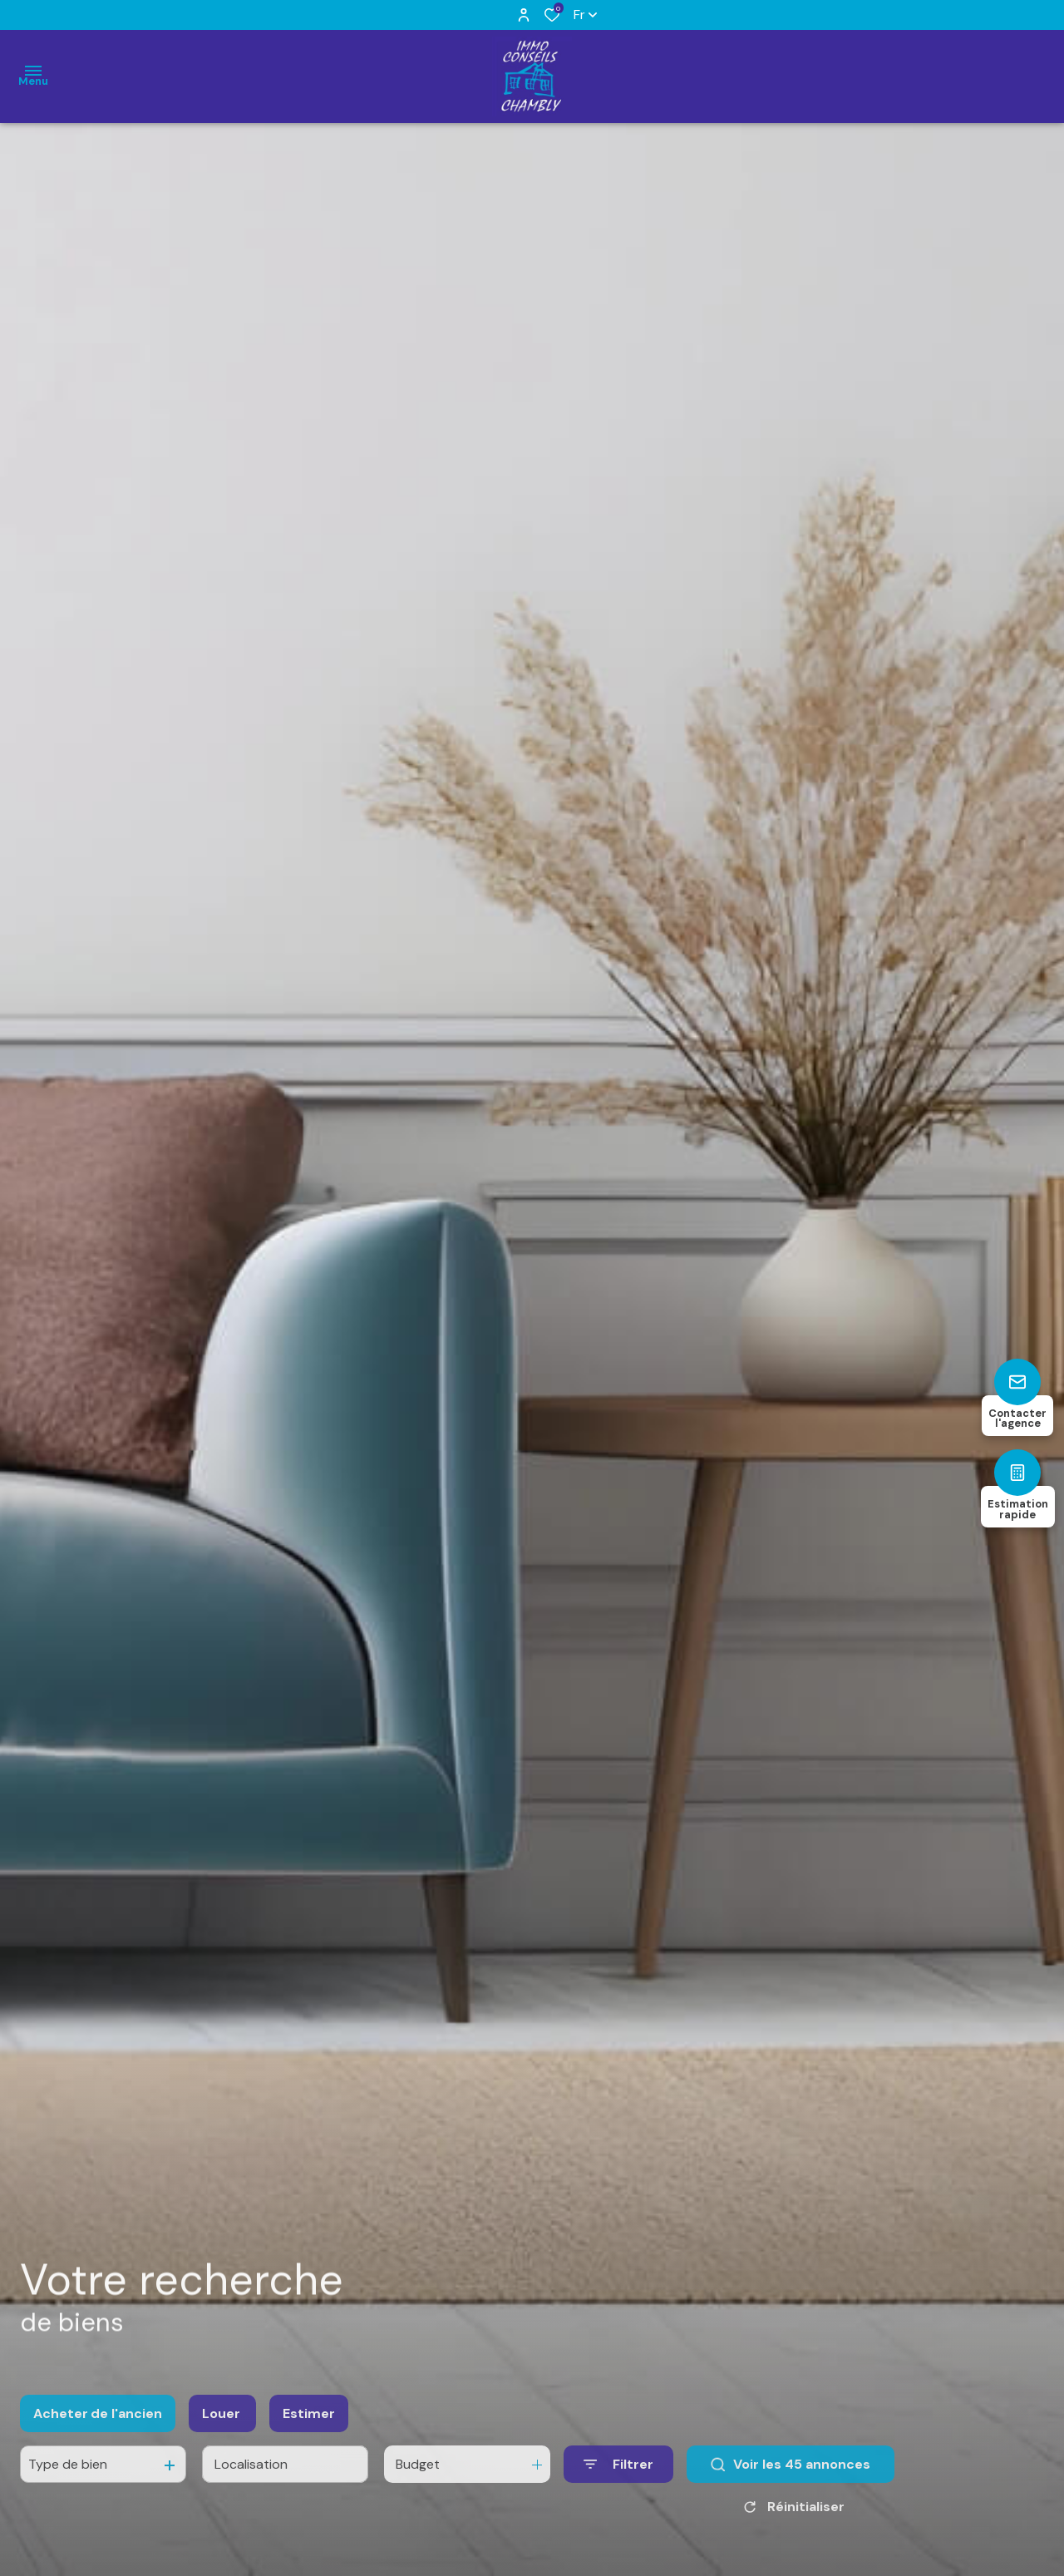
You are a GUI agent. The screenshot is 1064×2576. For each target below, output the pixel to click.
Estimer (309, 2431)
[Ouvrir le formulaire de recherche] (618, 2483)
